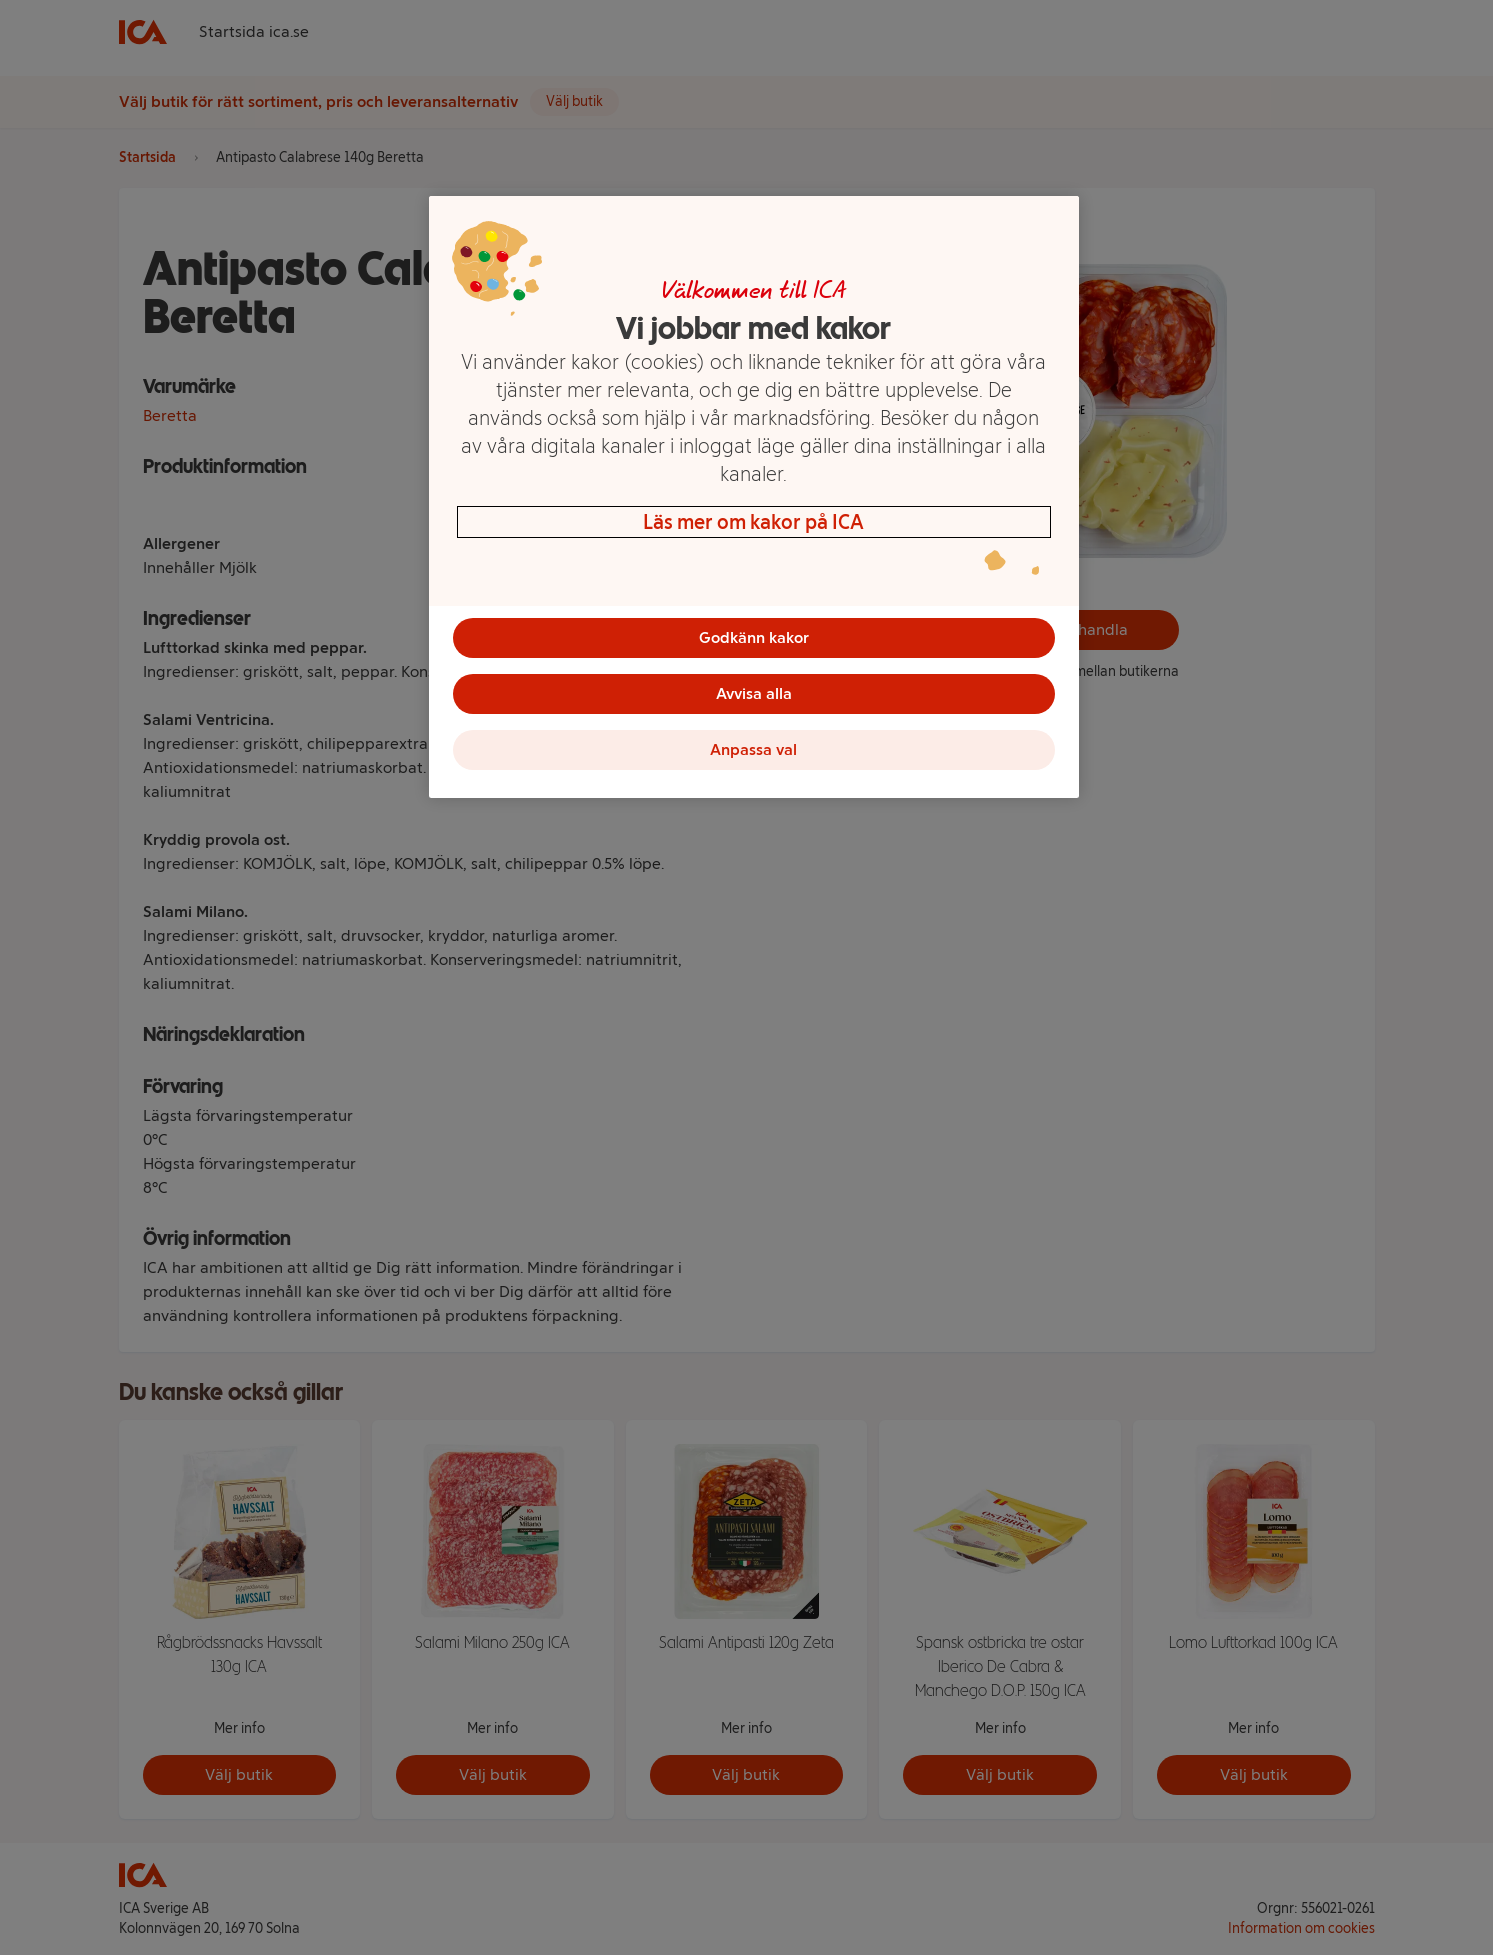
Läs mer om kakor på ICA (753, 522)
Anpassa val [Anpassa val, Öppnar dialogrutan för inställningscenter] (753, 749)
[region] (754, 497)
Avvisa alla (754, 693)
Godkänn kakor (754, 637)
